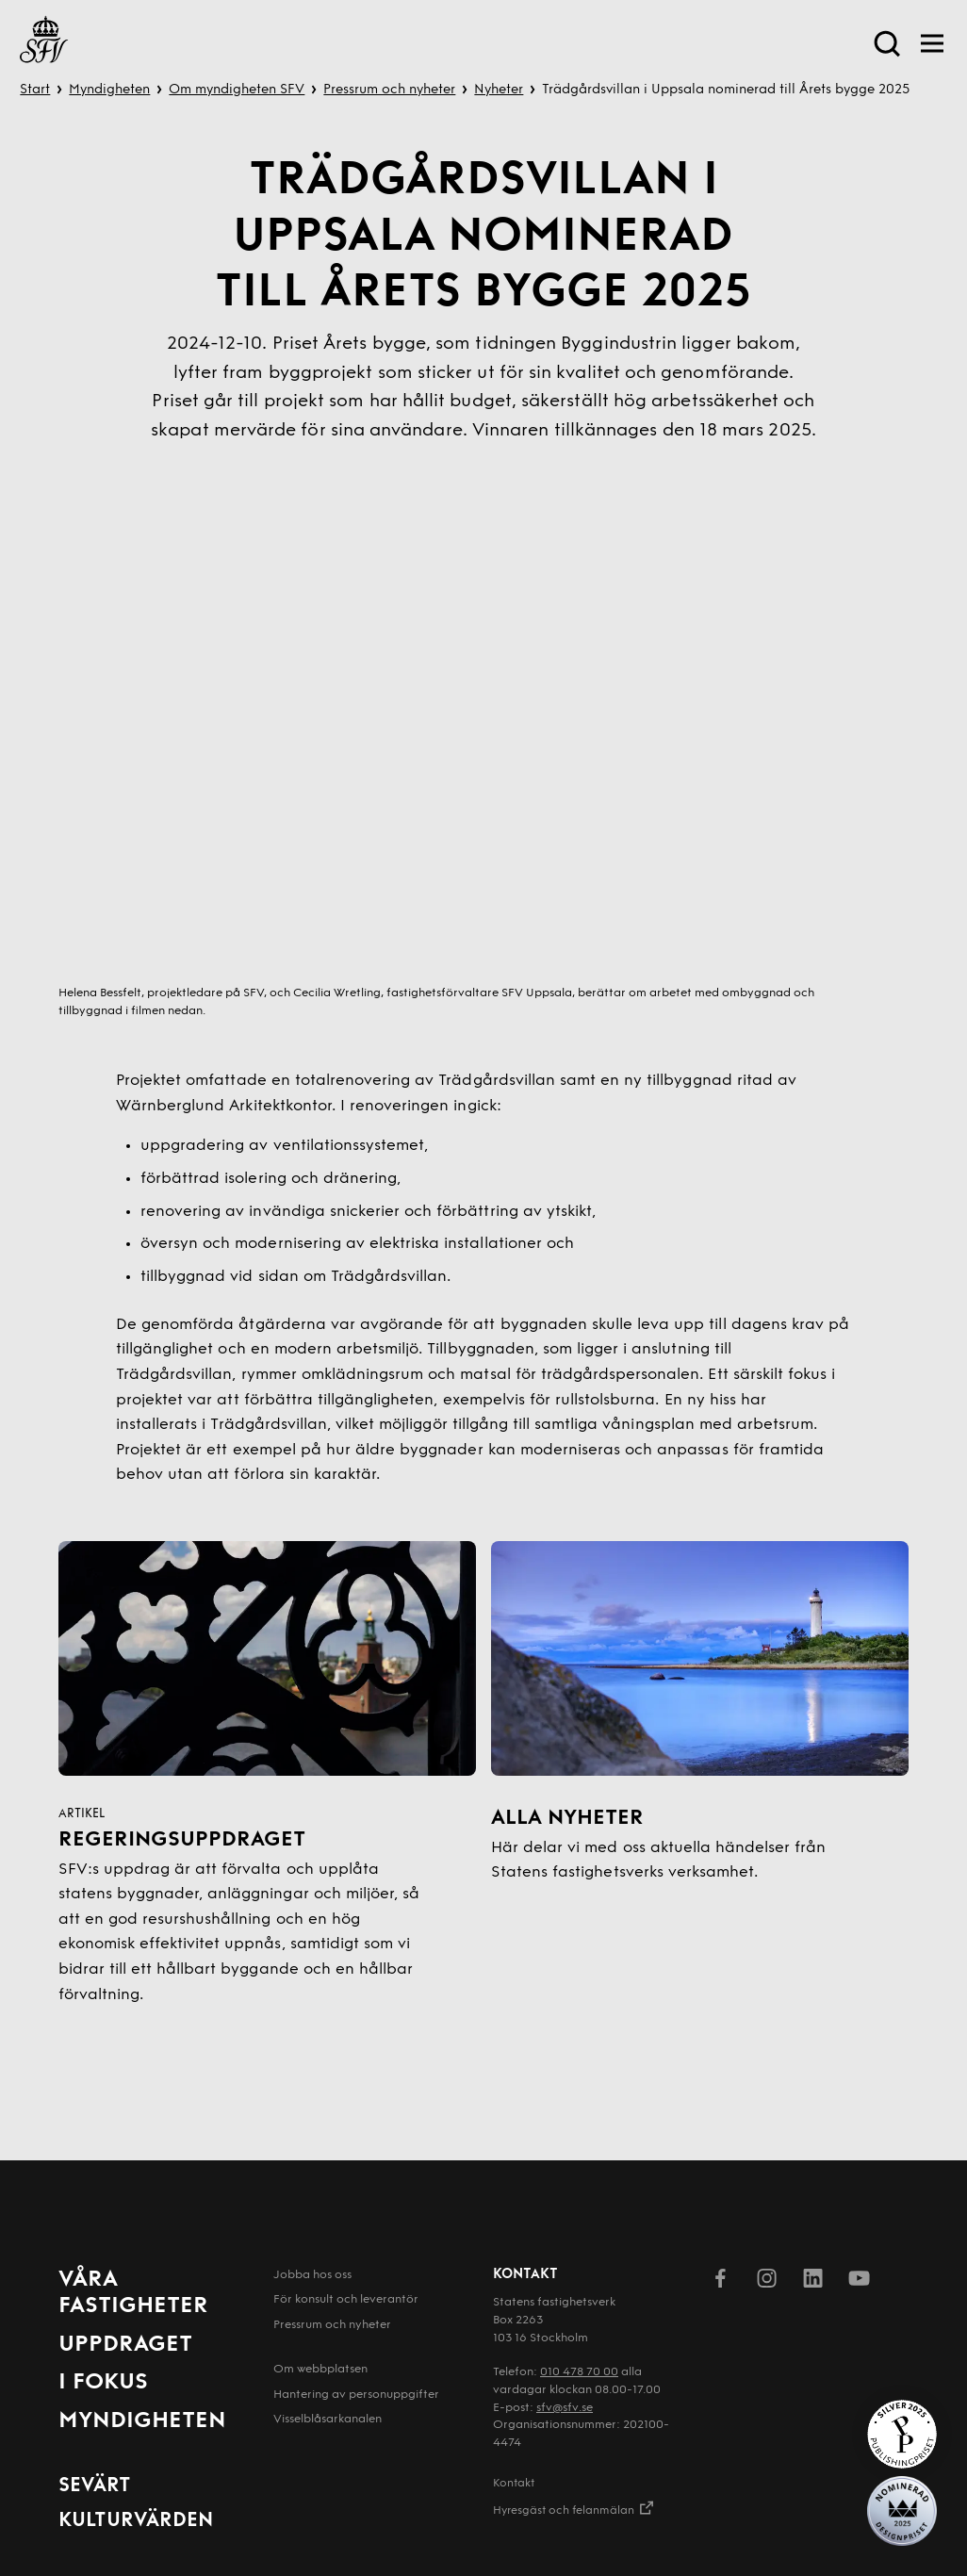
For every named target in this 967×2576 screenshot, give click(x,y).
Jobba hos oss (312, 2275)
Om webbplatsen (320, 2369)
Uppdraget (125, 2345)
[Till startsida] (44, 43)
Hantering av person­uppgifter (356, 2395)
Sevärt (94, 2486)
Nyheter (498, 90)
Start (35, 90)
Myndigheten (109, 90)
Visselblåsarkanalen (327, 2419)
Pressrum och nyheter (389, 90)
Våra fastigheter (133, 2294)
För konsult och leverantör (345, 2299)
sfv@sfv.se (564, 2408)
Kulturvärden (135, 2521)
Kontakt (513, 2483)
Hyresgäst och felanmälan (574, 2508)
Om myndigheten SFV (236, 90)
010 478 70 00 (579, 2372)
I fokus (103, 2382)
